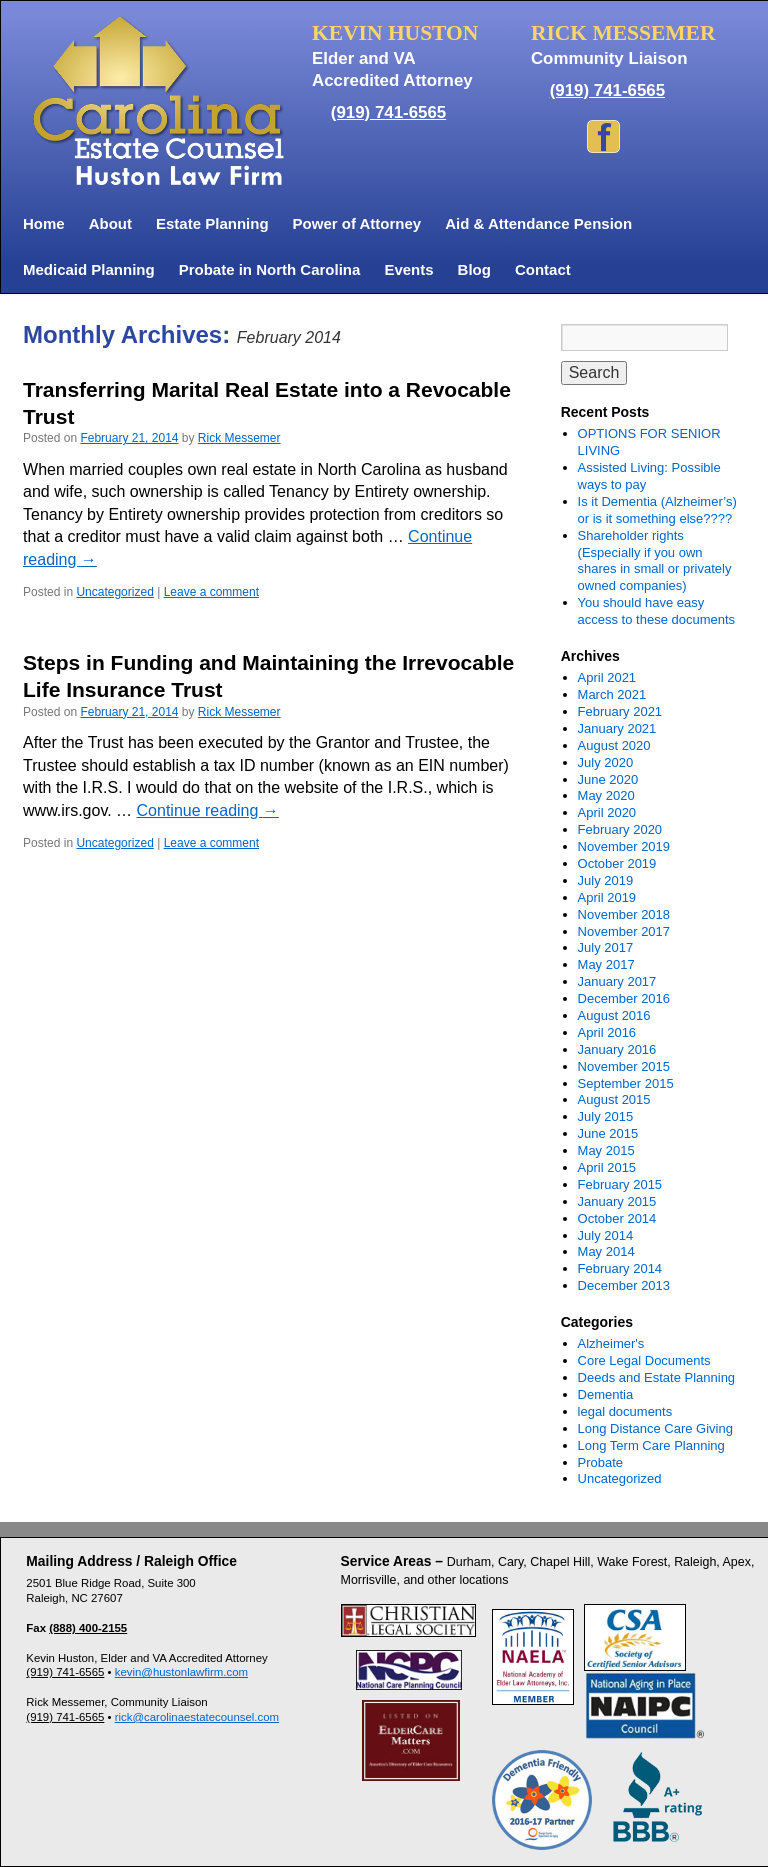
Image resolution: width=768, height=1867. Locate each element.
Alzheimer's (611, 1343)
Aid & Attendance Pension (538, 223)
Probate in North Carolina (270, 269)
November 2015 (624, 1066)
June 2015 (608, 1133)
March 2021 (612, 694)
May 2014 (606, 1251)
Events (408, 269)
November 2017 (624, 931)
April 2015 (607, 1167)
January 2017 (617, 981)
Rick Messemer (239, 438)
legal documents (625, 1411)
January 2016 (617, 1049)
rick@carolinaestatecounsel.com (197, 1717)
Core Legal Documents (644, 1360)
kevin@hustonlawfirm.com (181, 1672)
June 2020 (608, 779)
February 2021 (620, 711)
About (110, 223)
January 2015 (617, 1201)
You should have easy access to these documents (657, 611)
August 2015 (614, 1099)
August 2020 (614, 745)
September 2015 (626, 1083)
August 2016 (614, 1015)
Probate (601, 1462)
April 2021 (607, 677)
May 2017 (606, 964)
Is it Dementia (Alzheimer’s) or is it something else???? (657, 510)
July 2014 (606, 1235)
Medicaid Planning (89, 269)
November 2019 (624, 846)
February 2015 (620, 1184)
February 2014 (620, 1268)
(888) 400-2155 (88, 1628)
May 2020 (606, 795)
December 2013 (624, 1285)
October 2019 (617, 863)
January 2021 (617, 728)
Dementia (606, 1394)
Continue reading (208, 810)
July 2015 (606, 1116)
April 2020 (607, 812)
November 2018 (624, 914)
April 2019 (607, 897)
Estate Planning (212, 223)
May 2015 (606, 1150)
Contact (543, 269)
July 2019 (606, 880)
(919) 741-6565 (388, 112)
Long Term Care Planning (651, 1445)
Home (44, 223)
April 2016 (607, 1032)
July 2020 (606, 762)
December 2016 (624, 998)
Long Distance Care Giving (655, 1428)
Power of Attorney (357, 223)
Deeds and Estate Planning (657, 1377)
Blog (474, 269)
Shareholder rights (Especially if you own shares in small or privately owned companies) (655, 561)
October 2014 (617, 1218)
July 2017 (606, 947)
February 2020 (620, 829)
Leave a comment (211, 592)
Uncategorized (114, 592)
